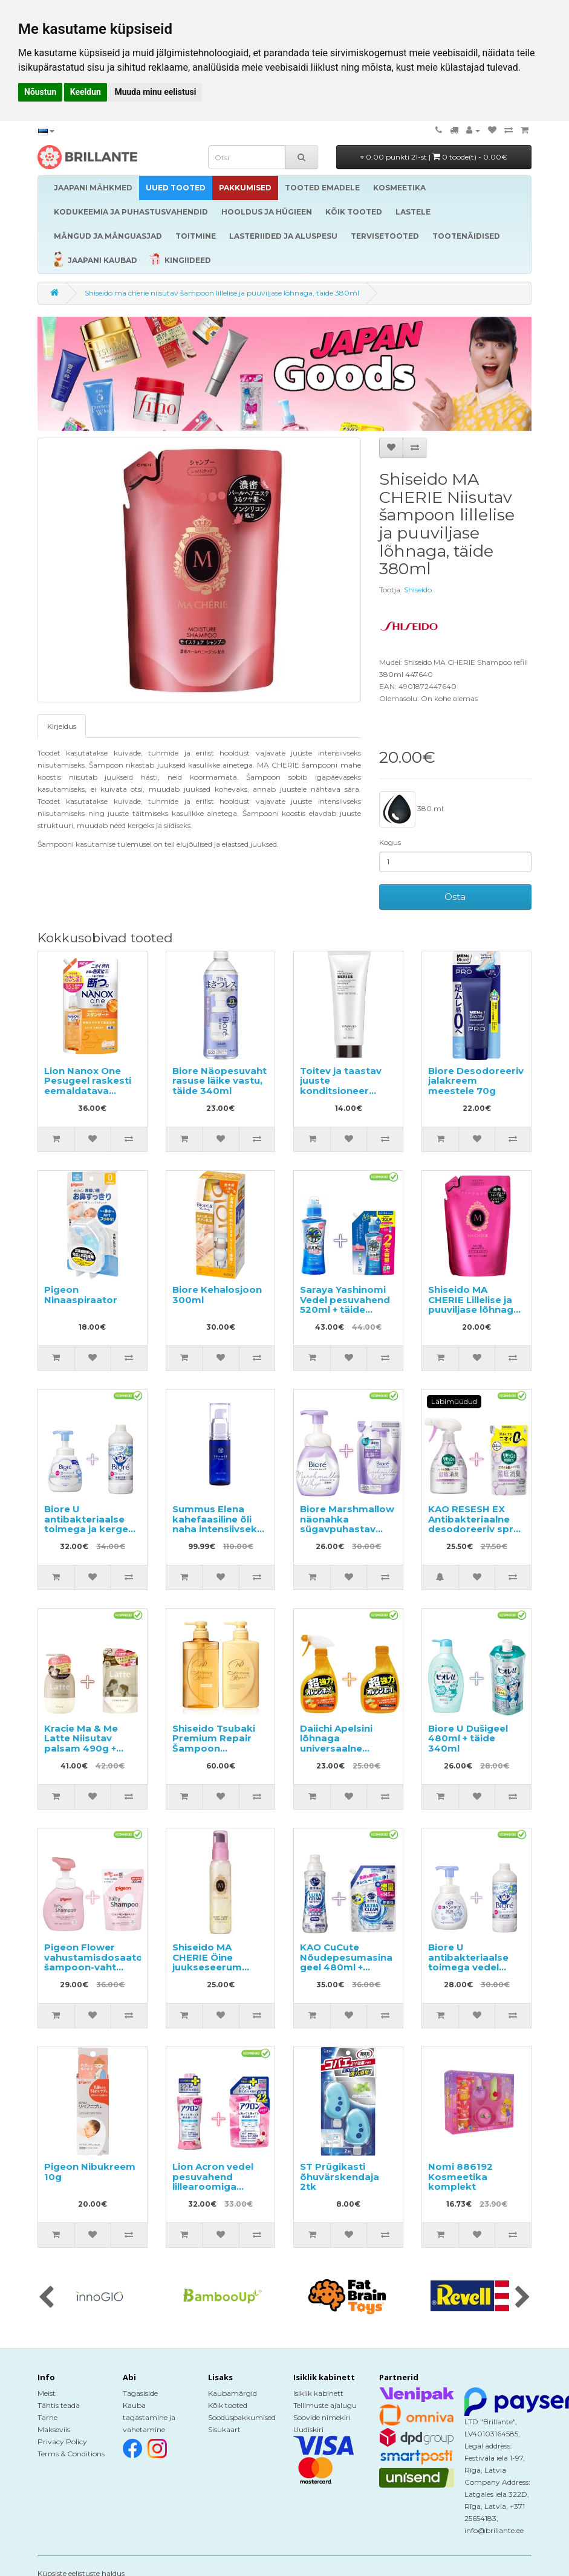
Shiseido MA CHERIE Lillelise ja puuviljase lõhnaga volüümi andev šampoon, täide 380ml (473, 1314)
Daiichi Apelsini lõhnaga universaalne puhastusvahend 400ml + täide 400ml (341, 1753)
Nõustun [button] (40, 92)
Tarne (47, 2417)
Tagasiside (140, 2393)
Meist (46, 2393)
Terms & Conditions (71, 2453)
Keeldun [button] (85, 92)
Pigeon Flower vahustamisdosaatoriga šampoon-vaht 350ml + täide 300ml (103, 1967)
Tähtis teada (58, 2405)
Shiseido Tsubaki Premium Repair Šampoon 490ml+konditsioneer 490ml (225, 1748)
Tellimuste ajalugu (325, 2405)
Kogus (390, 842)
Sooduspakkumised (242, 2417)
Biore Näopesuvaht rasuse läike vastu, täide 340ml (219, 1080)
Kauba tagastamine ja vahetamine (149, 2417)
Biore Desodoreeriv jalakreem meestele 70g (476, 1080)
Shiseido (418, 589)
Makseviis (53, 2429)
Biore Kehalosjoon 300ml (217, 1295)
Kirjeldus (61, 726)
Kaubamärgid (232, 2393)
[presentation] (46, 2298)
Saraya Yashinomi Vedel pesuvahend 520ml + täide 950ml (345, 1304)
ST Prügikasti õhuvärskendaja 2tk (339, 2176)
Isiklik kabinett (318, 2393)
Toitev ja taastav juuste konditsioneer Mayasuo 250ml (341, 1086)
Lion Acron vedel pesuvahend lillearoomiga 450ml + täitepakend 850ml (219, 2186)
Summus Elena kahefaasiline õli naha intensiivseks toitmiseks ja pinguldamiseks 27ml (217, 1534)
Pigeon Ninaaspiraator (80, 1295)
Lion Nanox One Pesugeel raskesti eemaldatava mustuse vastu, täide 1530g (87, 1090)
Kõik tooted (227, 2405)
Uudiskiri (308, 2429)
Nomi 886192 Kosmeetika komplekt (460, 2176)
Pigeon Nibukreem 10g (89, 2172)
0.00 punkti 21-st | (433, 156)
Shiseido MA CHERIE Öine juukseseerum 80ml (207, 1962)
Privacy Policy (62, 2441)
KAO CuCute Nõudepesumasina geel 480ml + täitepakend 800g (346, 1962)
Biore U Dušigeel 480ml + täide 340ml (468, 1738)
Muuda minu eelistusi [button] (155, 92)
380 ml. (412, 809)
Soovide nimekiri (322, 2417)
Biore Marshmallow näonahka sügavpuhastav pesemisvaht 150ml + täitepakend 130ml (347, 1534)
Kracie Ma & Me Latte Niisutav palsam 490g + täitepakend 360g (88, 1743)
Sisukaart (224, 2429)
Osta (455, 896)
